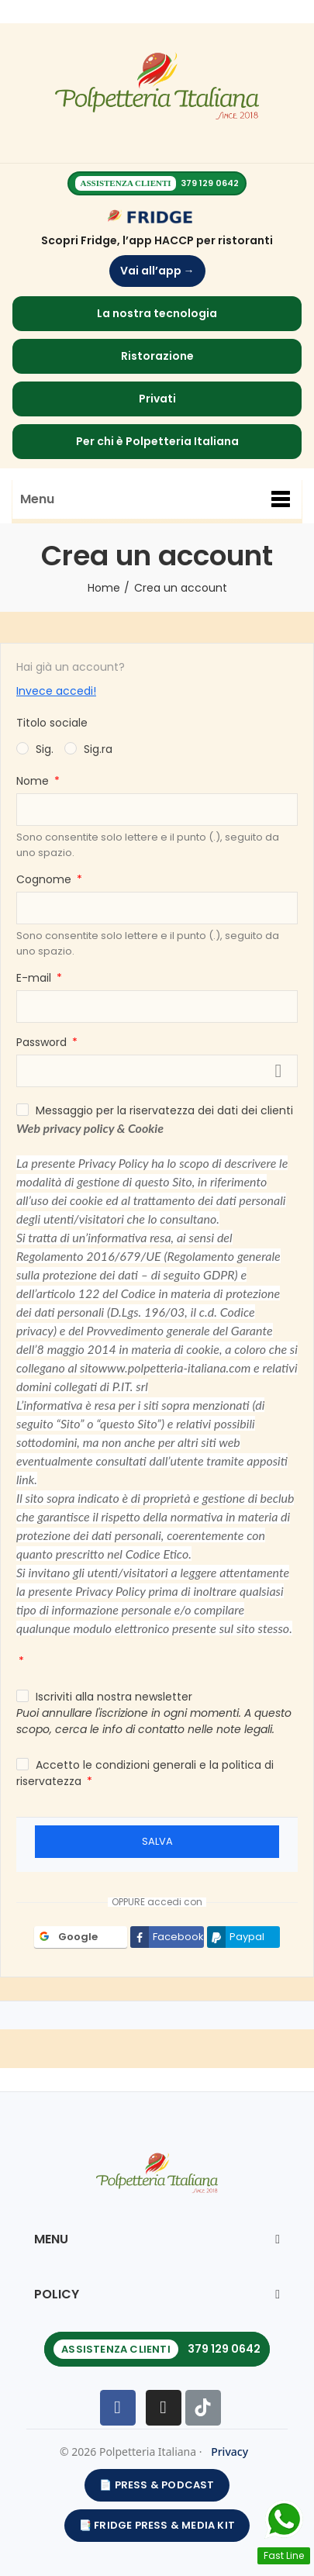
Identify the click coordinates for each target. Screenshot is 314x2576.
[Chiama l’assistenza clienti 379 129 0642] (157, 2349)
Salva (157, 1841)
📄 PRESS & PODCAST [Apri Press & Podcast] (156, 2485)
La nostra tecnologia (157, 313)
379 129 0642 (210, 183)
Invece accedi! (56, 691)
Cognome (45, 879)
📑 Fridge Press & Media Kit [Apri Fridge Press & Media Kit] (157, 2525)
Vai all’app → (157, 270)
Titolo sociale (52, 722)
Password (43, 1042)
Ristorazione (157, 356)
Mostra (278, 1071)
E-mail (35, 978)
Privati (157, 398)
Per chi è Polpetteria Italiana (157, 441)
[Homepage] (157, 87)
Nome (34, 781)
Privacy (229, 2451)
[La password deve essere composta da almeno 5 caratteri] (157, 1071)
